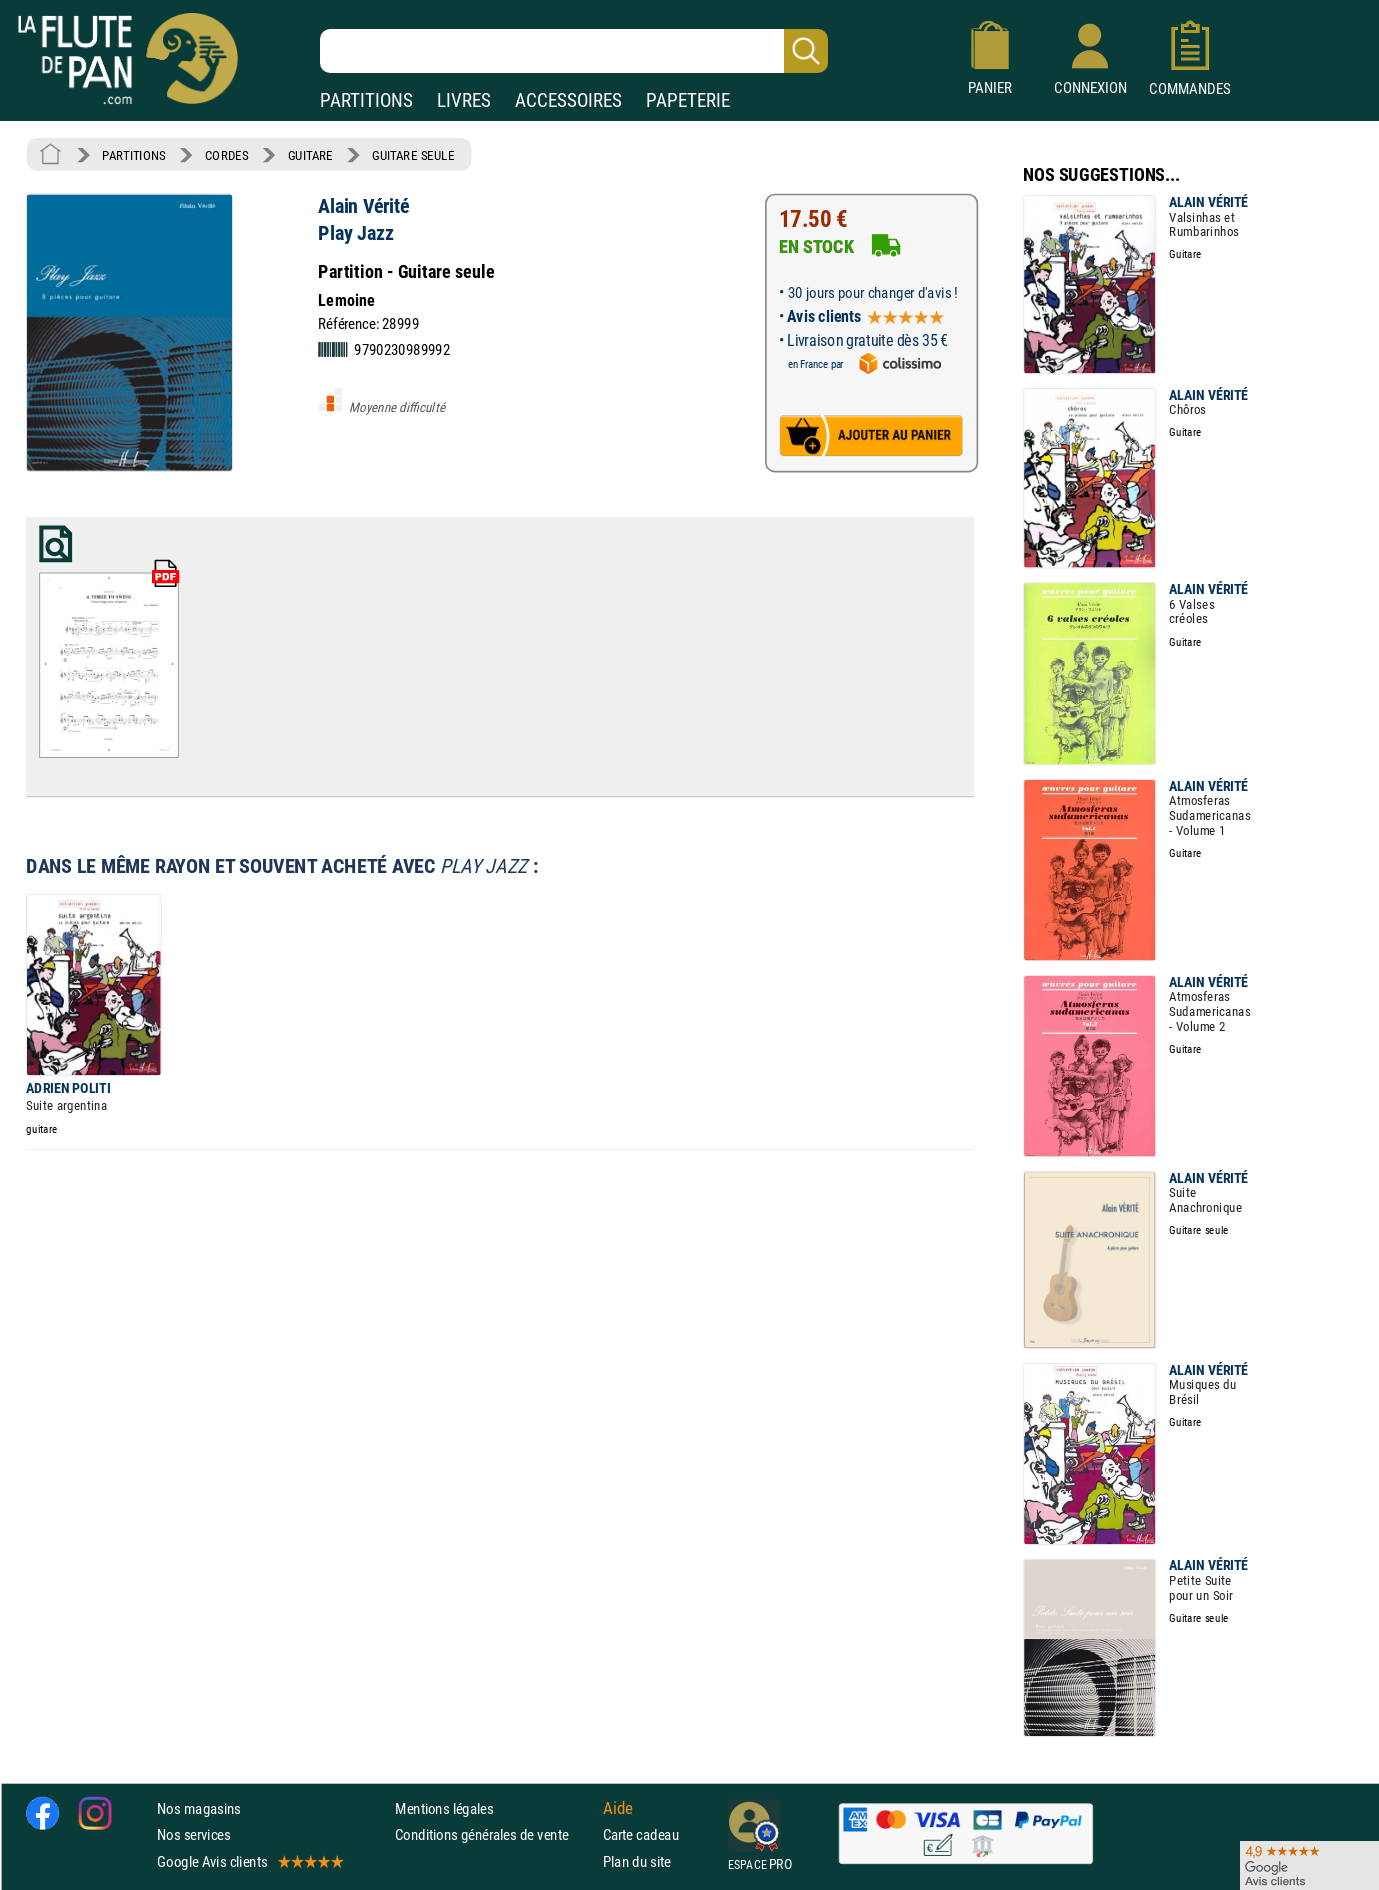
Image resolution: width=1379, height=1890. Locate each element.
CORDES (226, 155)
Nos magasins (199, 1808)
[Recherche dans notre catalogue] (574, 51)
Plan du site (637, 1860)
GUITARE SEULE (413, 155)
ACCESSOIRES (568, 100)
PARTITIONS (366, 100)
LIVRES (464, 100)
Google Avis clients (249, 1860)
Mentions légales (444, 1808)
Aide (618, 1808)
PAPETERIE (688, 100)
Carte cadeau (641, 1834)
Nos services (193, 1834)
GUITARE (310, 155)
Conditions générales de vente (494, 1834)
